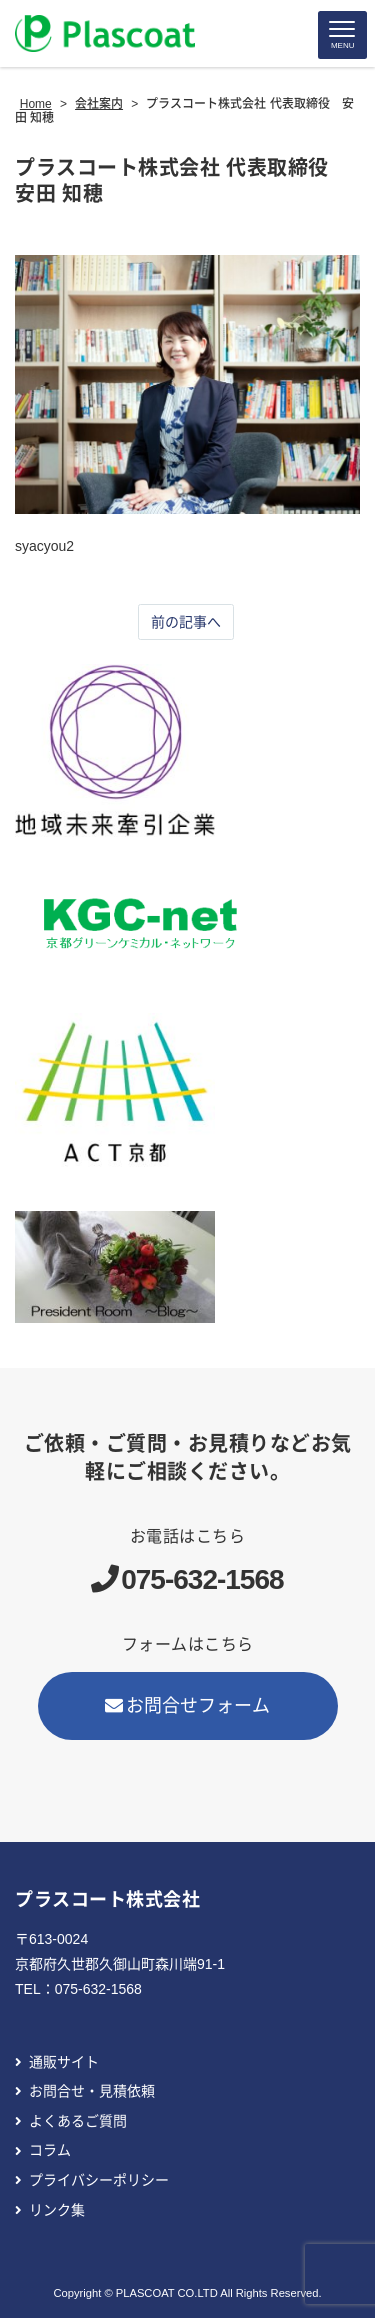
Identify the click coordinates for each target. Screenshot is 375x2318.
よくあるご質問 (78, 2121)
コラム (50, 2150)
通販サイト (64, 2062)
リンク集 (57, 2210)
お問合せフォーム (188, 1706)
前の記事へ (186, 622)
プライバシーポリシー (99, 2180)
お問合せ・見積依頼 (92, 2091)
